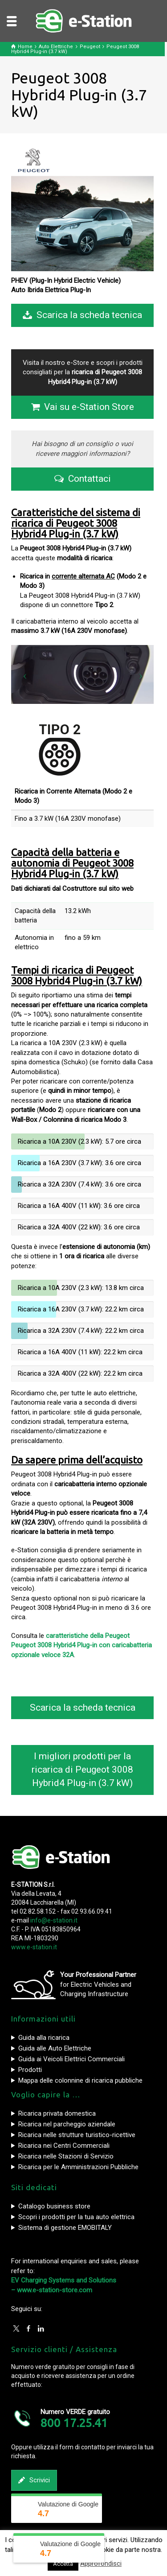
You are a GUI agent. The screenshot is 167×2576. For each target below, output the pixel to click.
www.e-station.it (34, 1947)
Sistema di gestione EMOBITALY (65, 2228)
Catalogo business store (54, 2206)
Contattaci (82, 479)
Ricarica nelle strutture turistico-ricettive (76, 2135)
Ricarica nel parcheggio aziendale (66, 2124)
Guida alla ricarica (43, 2038)
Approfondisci (101, 2563)
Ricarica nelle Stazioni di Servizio (66, 2156)
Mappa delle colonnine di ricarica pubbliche (80, 2080)
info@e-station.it (53, 1920)
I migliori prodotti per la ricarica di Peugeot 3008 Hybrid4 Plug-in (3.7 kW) (82, 1769)
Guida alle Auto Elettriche (54, 2048)
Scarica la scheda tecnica (82, 315)
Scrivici (34, 2480)
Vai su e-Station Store (82, 407)
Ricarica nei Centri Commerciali (64, 2146)
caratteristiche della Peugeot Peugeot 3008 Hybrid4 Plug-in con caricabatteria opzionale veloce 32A (81, 1645)
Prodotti (30, 2070)
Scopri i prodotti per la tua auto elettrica (76, 2217)
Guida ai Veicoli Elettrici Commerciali (71, 2059)
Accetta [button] (63, 2563)
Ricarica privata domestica (57, 2113)
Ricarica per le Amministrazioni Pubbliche (78, 2167)
